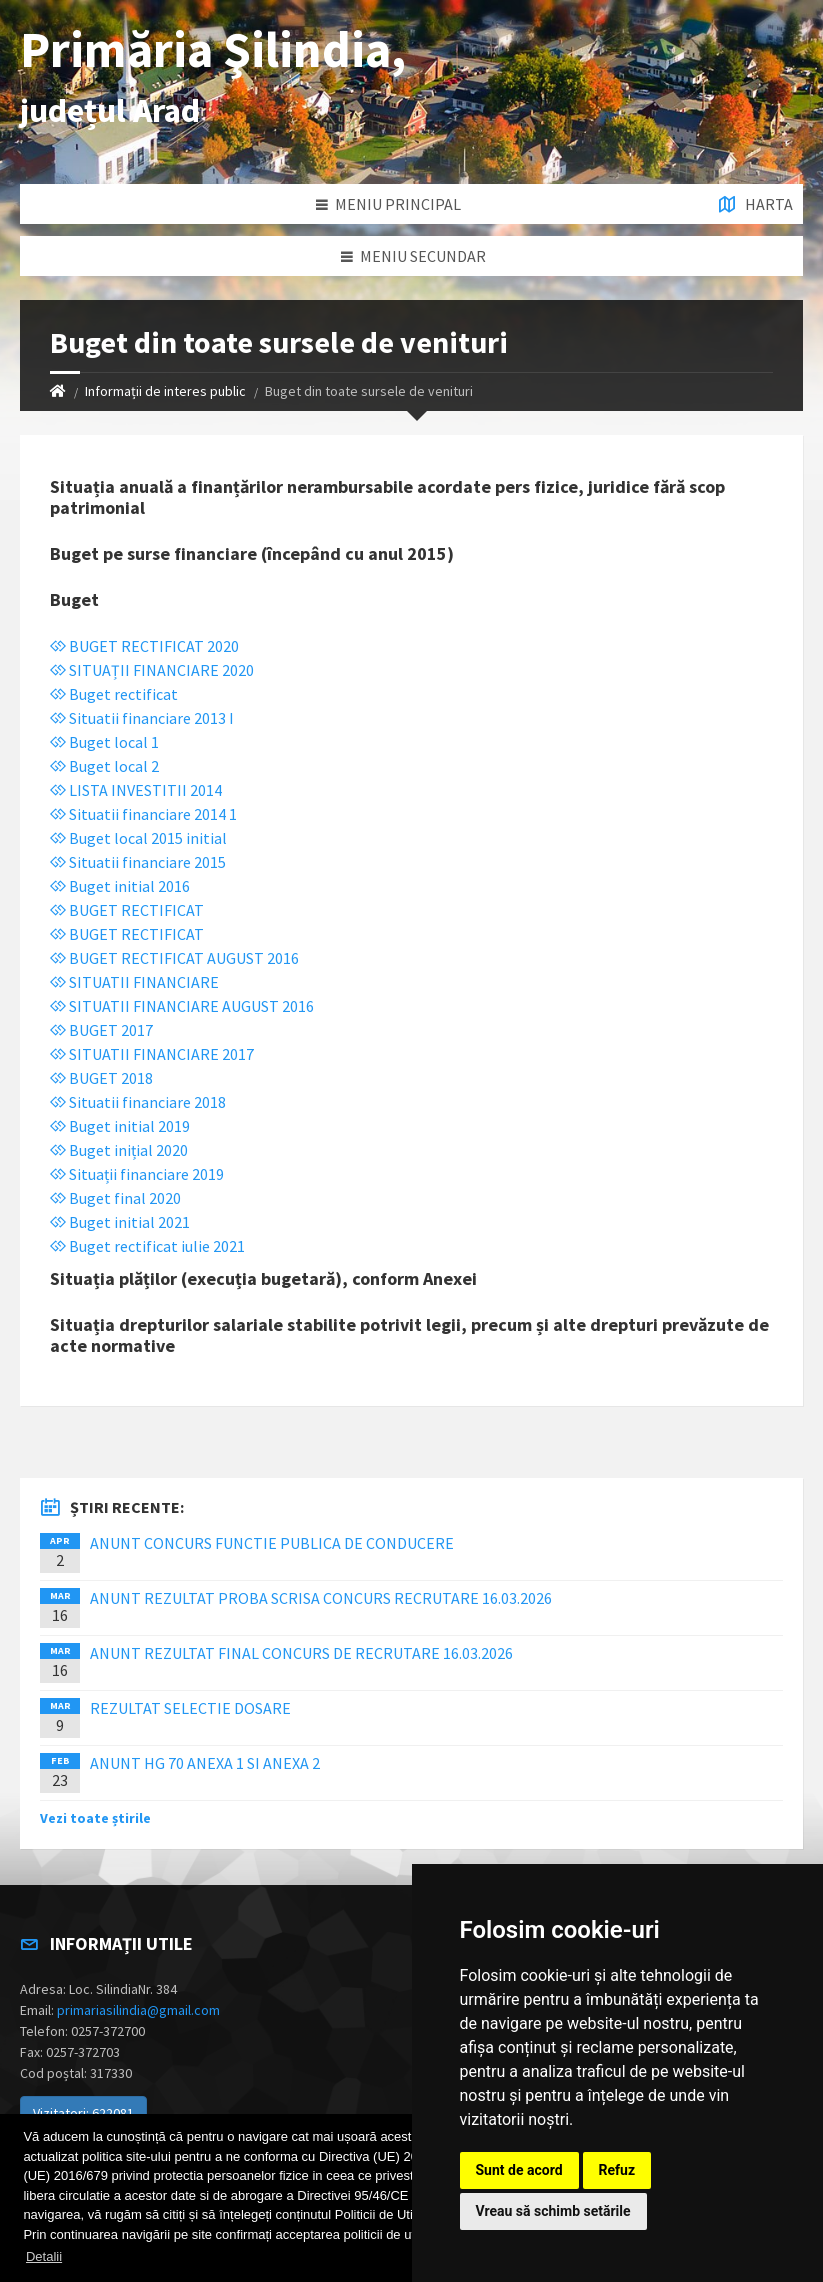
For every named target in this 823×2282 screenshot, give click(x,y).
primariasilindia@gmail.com (138, 2010)
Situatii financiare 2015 (138, 862)
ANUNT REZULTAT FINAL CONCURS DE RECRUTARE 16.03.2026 (301, 1653)
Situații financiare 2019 (137, 1174)
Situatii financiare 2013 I (142, 718)
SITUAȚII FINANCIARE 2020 (152, 670)
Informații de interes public (165, 391)
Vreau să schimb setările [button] (553, 2211)
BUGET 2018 (101, 1078)
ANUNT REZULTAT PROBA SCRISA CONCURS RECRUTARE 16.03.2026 (321, 1598)
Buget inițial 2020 (119, 1150)
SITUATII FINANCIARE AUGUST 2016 (182, 1006)
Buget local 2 (104, 766)
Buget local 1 (104, 742)
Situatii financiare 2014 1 (143, 814)
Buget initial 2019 (120, 1126)
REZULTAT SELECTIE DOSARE (190, 1708)
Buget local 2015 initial (138, 838)
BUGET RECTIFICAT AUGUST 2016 (174, 958)
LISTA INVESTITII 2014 (136, 790)
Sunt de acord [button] (519, 2170)
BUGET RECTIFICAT (127, 910)
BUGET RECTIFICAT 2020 (144, 646)
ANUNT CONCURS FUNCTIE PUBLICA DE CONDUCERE (272, 1543)
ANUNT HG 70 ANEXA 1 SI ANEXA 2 (205, 1763)
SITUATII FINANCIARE (134, 982)
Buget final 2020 (115, 1198)
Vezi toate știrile (95, 1818)
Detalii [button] (44, 2256)
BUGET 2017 (101, 1030)
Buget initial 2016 (120, 886)
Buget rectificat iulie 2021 (147, 1246)
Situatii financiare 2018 (138, 1102)
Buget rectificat (114, 694)
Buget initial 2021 (120, 1222)
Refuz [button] (617, 2170)
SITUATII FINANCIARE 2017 (152, 1054)
